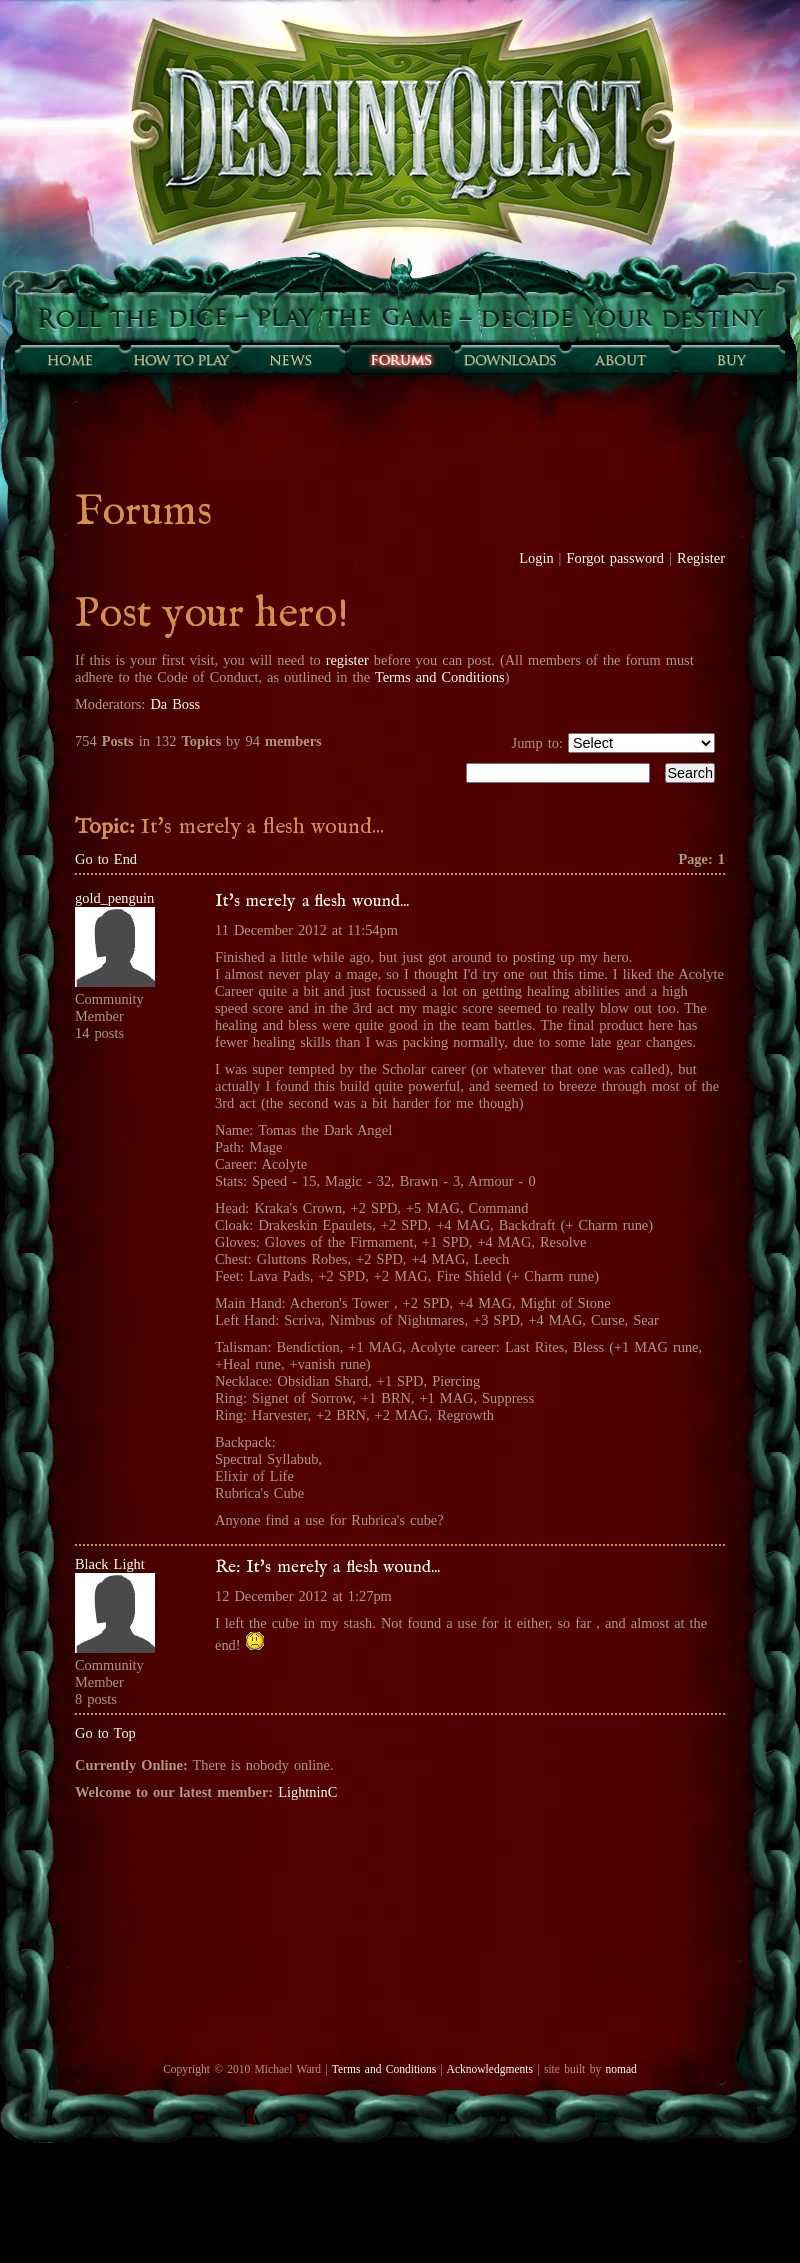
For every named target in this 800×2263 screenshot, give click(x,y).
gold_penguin (114, 898)
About (620, 360)
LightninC (307, 1792)
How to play (180, 360)
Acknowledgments (490, 2069)
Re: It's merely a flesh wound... (327, 1567)
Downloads (510, 360)
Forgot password (616, 558)
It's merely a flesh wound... (312, 901)
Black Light (110, 1564)
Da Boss (175, 704)
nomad (620, 2069)
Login (536, 558)
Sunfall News (290, 360)
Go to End (106, 859)
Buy (730, 360)
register (347, 660)
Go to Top (105, 1733)
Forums (400, 360)
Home (70, 360)
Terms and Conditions (440, 677)
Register (701, 558)
